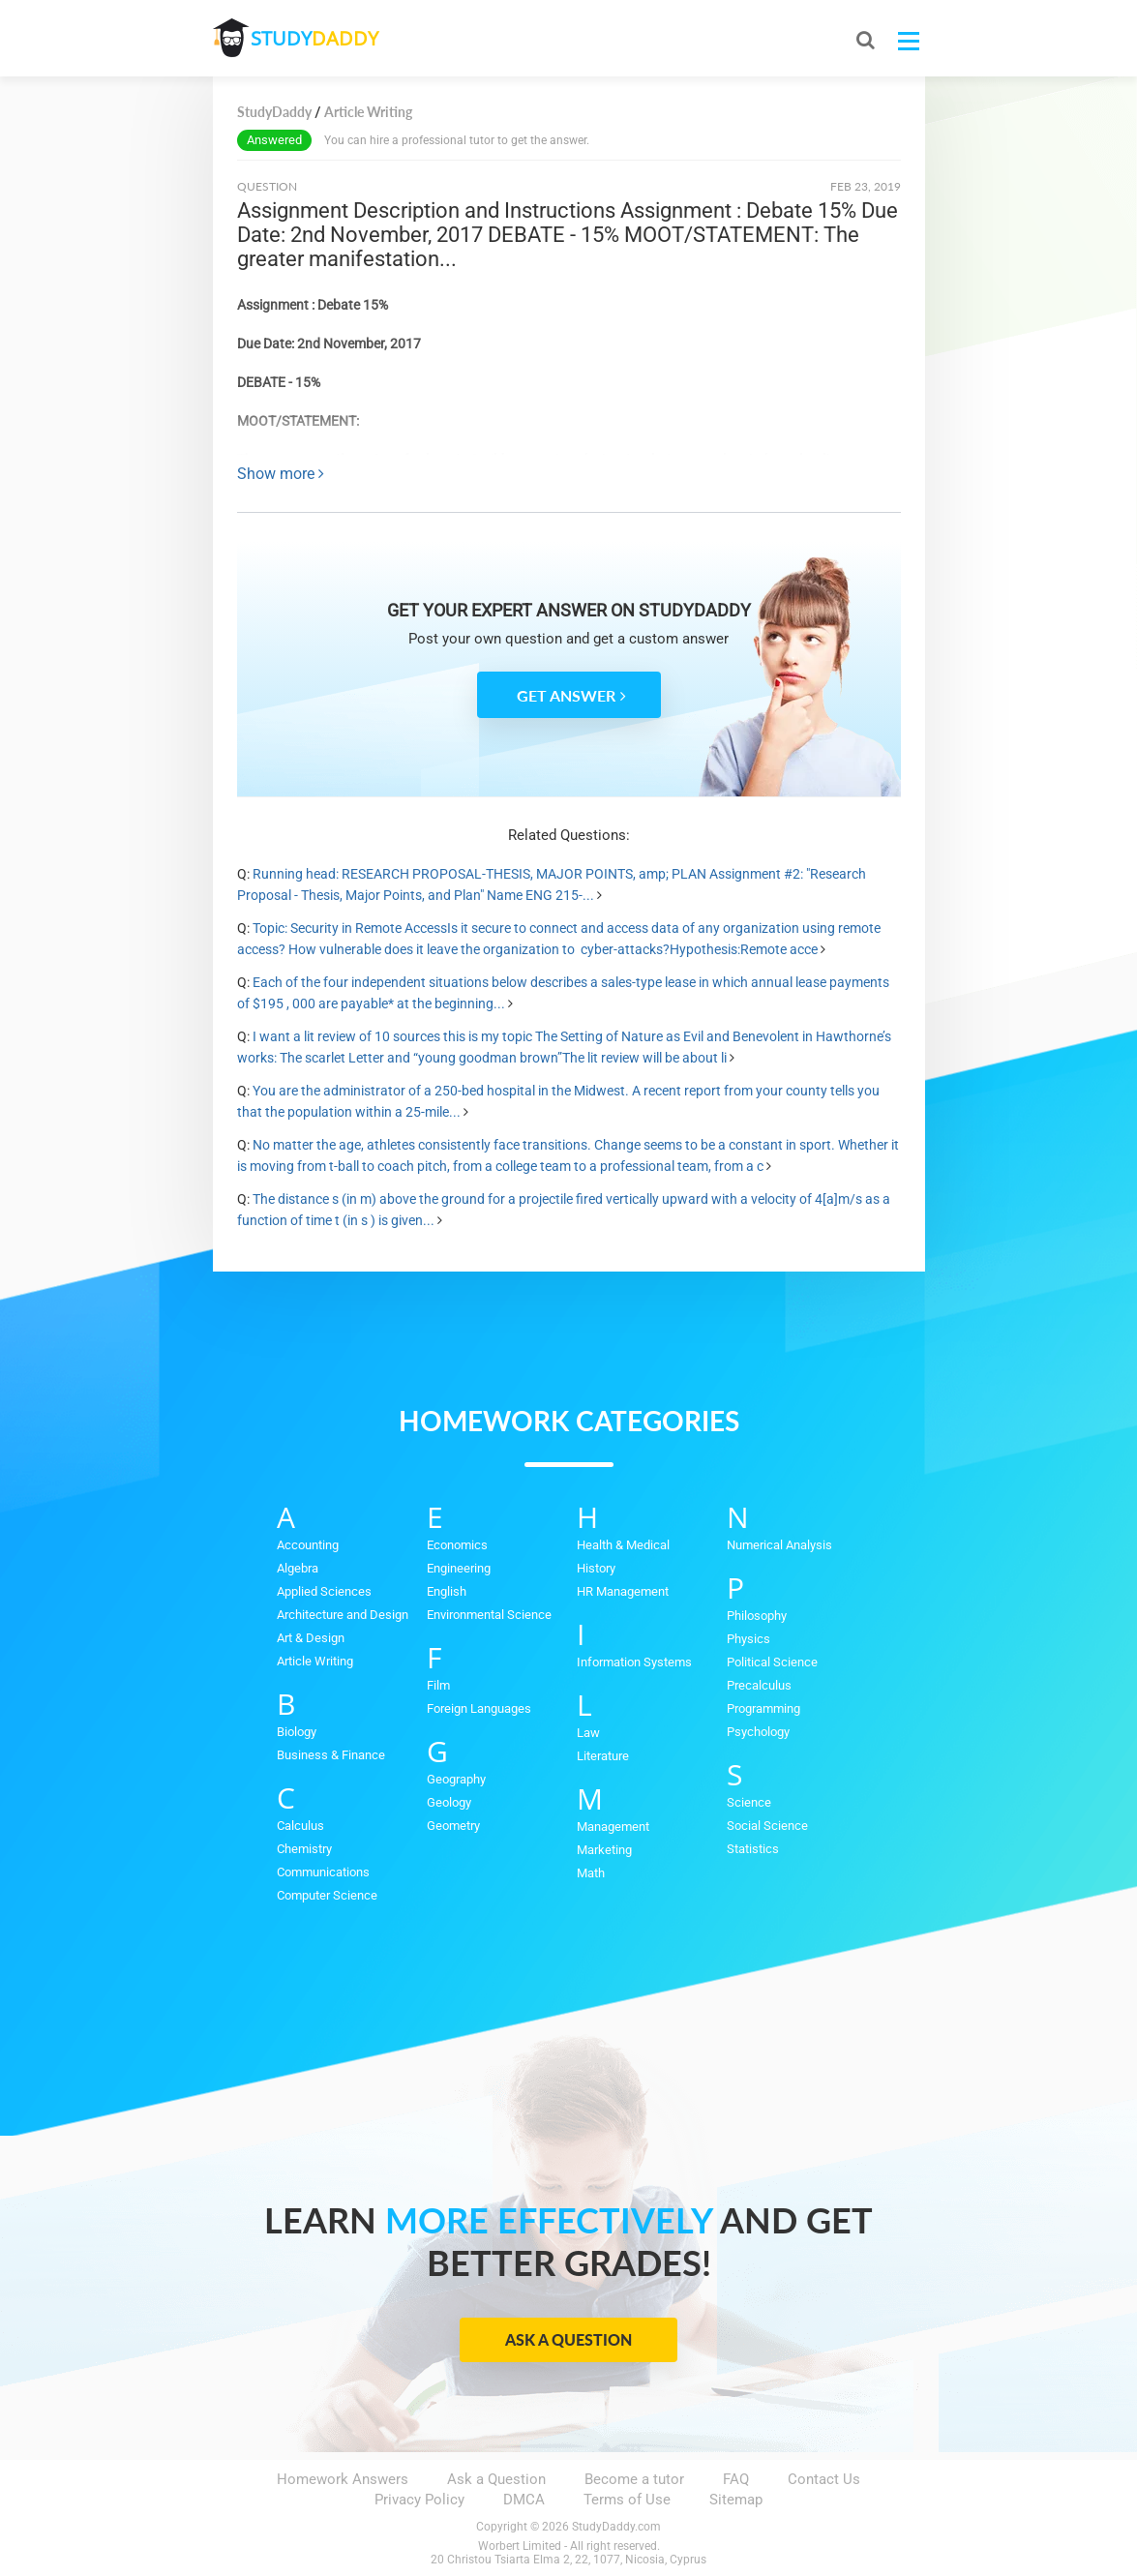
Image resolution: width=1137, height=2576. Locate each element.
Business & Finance (331, 1755)
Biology (296, 1731)
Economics (457, 1545)
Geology (449, 1802)
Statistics (753, 1849)
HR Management (623, 1591)
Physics (748, 1639)
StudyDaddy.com (616, 2526)
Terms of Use (627, 2499)
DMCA (524, 2499)
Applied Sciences (324, 1591)
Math (591, 1873)
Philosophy (757, 1615)
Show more (280, 473)
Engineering (459, 1568)
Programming (763, 1708)
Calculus (300, 1825)
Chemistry (304, 1849)
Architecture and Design (342, 1614)
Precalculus (759, 1685)
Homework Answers (342, 2479)
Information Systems (634, 1662)
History (596, 1568)
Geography (456, 1779)
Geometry (453, 1825)
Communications (323, 1872)
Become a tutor (634, 2479)
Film (438, 1685)
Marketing (604, 1849)
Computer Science (327, 1895)
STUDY (315, 38)
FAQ (736, 2479)
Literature (603, 1756)
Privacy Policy (419, 2499)
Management (613, 1826)
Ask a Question (568, 2339)
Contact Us (824, 2479)
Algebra (297, 1568)
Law (588, 1732)
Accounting (308, 1545)
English (446, 1591)
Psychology (758, 1731)
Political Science (772, 1662)
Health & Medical (623, 1545)
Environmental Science (489, 1614)
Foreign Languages (479, 1708)
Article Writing (315, 1661)
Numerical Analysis (779, 1545)
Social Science (767, 1825)
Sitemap (736, 2499)
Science (749, 1802)
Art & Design (310, 1638)
